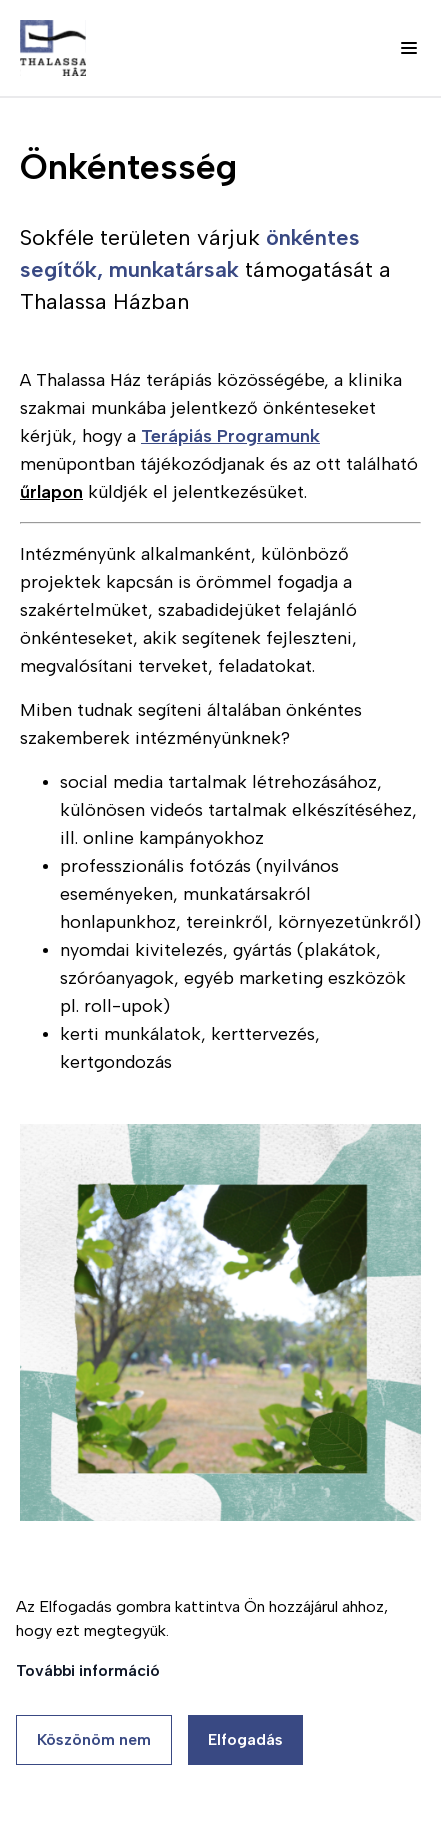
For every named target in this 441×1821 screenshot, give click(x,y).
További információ (88, 1670)
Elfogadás (245, 1739)
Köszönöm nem (94, 1739)
